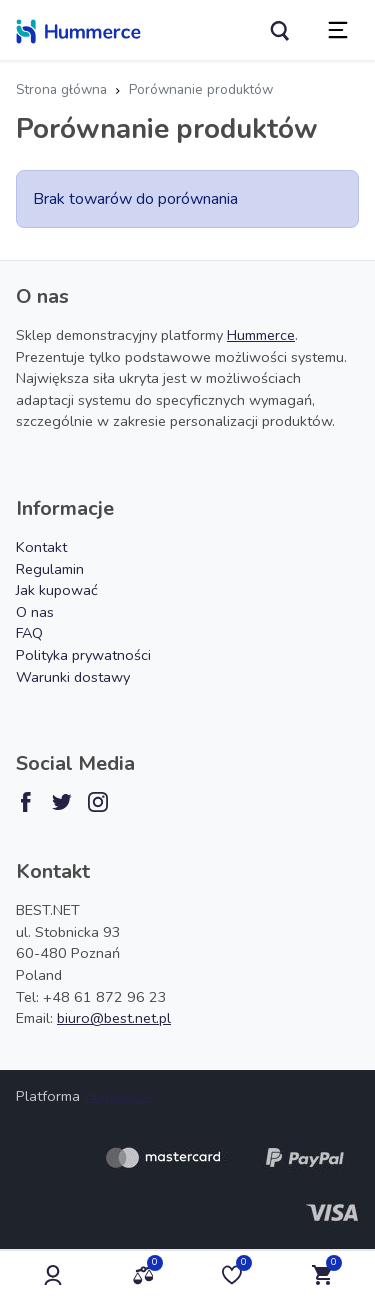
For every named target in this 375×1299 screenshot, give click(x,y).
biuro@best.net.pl (114, 1018)
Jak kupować (57, 590)
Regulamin (50, 569)
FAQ (29, 633)
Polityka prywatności (83, 655)
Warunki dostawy (73, 677)
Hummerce (261, 335)
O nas (35, 612)
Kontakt (41, 547)
